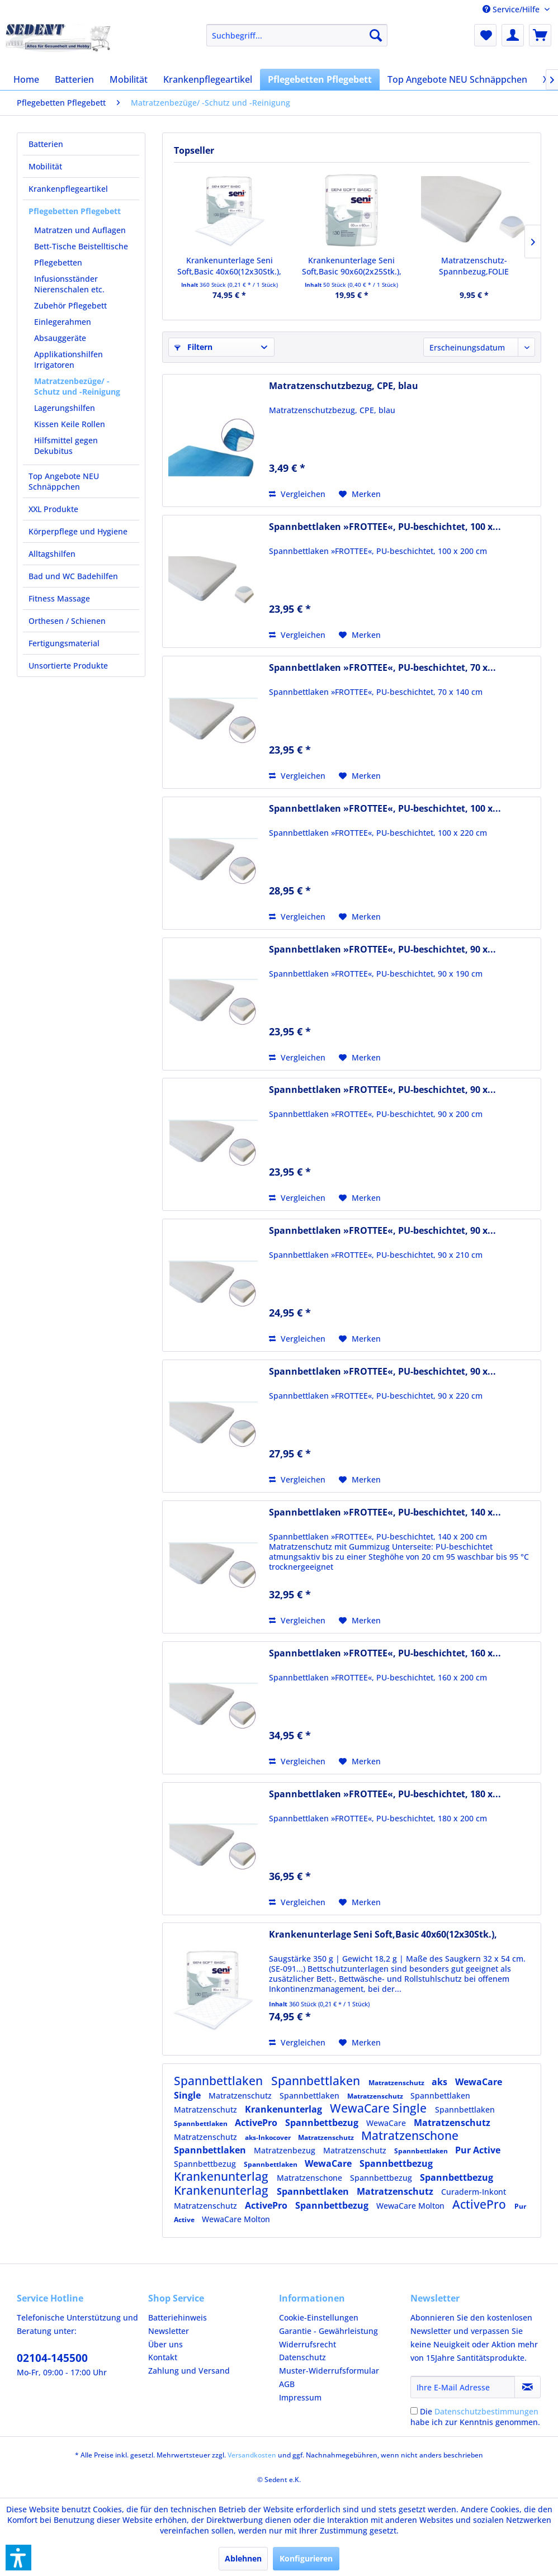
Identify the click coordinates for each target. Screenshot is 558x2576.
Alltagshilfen (52, 553)
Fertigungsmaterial (64, 643)
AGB (287, 2384)
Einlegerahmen (62, 321)
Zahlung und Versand (189, 2370)
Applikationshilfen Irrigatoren (68, 359)
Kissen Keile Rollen (69, 424)
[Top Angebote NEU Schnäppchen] (457, 79)
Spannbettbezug (323, 2122)
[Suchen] (375, 35)
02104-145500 (52, 2358)
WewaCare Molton (411, 2205)
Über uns (165, 2344)
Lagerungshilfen (64, 407)
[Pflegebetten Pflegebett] (320, 79)
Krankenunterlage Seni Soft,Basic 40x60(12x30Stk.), (229, 266)
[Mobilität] (128, 79)
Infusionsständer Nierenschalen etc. (69, 284)
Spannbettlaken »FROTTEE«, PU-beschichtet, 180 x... (385, 1794)
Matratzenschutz (397, 2082)
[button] (18, 2557)
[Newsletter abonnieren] (527, 2387)
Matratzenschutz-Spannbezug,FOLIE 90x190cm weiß (474, 266)
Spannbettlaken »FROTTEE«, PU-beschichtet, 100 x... (385, 527)
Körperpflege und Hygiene (78, 531)
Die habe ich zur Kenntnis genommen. (475, 2416)
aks (441, 2082)
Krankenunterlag (284, 2109)
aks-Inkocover (268, 2137)
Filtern (193, 347)
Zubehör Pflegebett (70, 305)
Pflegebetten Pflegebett (75, 211)
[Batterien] (74, 79)
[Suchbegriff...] (296, 35)
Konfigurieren (306, 2558)
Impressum (300, 2397)
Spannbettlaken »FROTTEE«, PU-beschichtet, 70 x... (382, 668)
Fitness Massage (59, 598)
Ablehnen (243, 2558)
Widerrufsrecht (307, 2344)
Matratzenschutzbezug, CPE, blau (343, 386)
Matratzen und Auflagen (80, 230)
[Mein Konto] (513, 35)
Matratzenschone (409, 2135)
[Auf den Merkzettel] (360, 494)
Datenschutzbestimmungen (486, 2411)
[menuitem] (296, 35)
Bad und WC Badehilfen (73, 576)
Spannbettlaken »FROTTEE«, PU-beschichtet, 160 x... (385, 1653)
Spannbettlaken (220, 2081)
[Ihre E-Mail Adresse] (463, 2387)
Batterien (46, 144)
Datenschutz (302, 2357)
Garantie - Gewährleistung (328, 2331)
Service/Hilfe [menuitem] (512, 9)
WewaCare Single (379, 2108)
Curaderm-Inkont (473, 2191)
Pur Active (477, 2150)
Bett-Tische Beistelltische (81, 246)
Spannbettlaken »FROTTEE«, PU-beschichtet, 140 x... (385, 1512)
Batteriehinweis (177, 2317)
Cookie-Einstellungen (318, 2317)
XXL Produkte (53, 509)
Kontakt (162, 2357)
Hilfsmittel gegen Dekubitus (66, 445)
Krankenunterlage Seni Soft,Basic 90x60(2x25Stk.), (351, 266)
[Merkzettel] (485, 35)
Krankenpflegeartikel (68, 188)
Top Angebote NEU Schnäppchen (64, 481)
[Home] (26, 79)
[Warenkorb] (540, 35)
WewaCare (387, 2123)
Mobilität (45, 166)
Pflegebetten (58, 262)
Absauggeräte (60, 338)
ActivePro (257, 2122)
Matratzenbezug (286, 2150)
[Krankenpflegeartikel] (207, 79)
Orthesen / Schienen (67, 620)
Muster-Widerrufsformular (329, 2370)
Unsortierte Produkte (68, 665)
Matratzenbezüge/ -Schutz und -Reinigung (77, 386)
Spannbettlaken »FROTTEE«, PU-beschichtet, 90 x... (382, 949)
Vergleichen (297, 494)
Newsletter (168, 2331)
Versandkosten (252, 2455)
